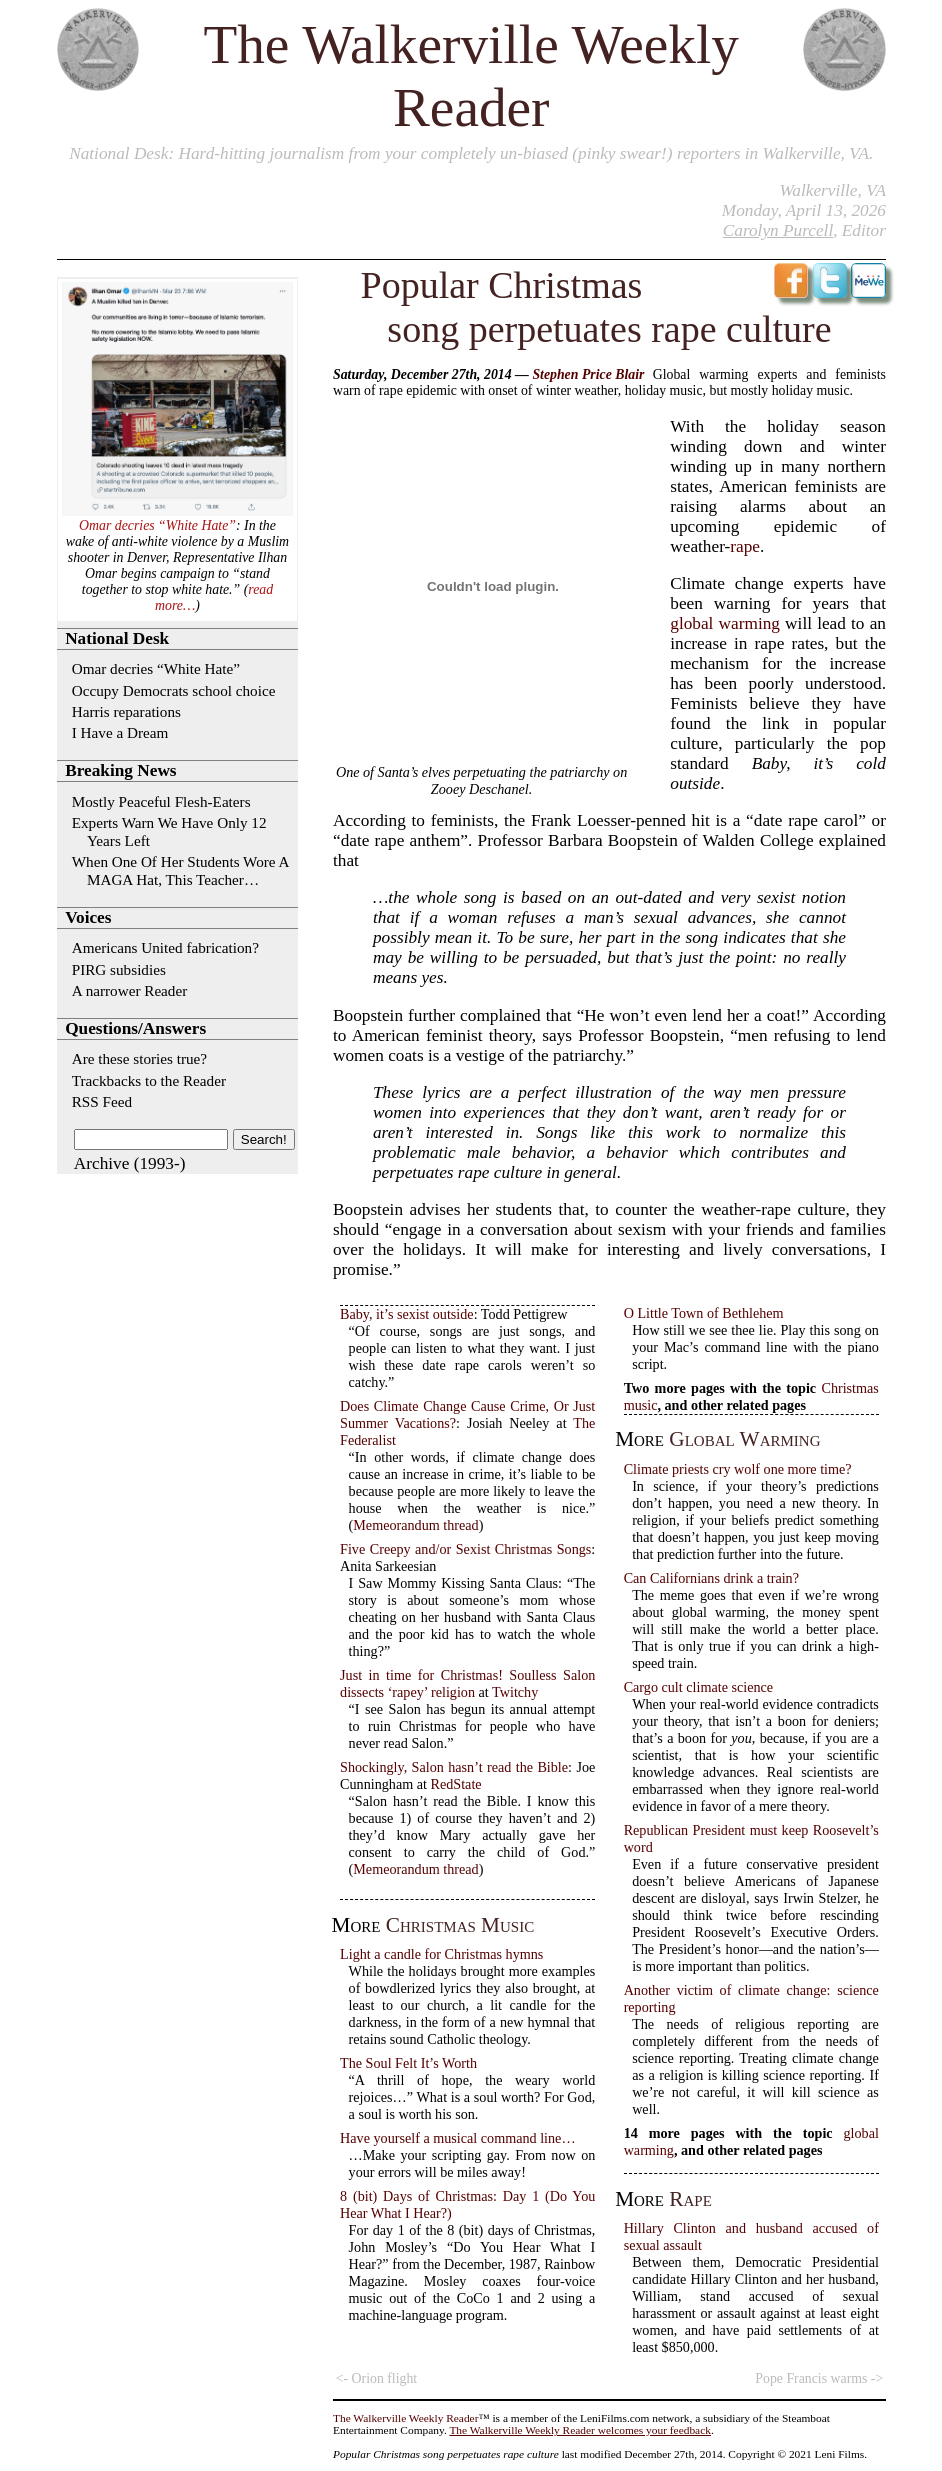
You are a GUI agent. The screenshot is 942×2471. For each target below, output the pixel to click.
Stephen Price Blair (588, 374)
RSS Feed (102, 1101)
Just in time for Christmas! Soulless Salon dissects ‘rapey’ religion (467, 1683)
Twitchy (515, 1692)
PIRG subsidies (119, 969)
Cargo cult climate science (699, 1687)
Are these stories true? (139, 1058)
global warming (725, 623)
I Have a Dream (120, 732)
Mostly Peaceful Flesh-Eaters (161, 801)
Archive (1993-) (130, 1163)
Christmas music (460, 1925)
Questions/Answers (135, 1028)
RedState (456, 1784)
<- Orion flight (376, 2378)
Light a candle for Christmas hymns (441, 1954)
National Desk (118, 153)
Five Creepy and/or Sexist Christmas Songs (465, 1549)
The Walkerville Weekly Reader (405, 2418)
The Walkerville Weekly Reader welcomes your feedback (580, 2430)
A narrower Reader (130, 990)
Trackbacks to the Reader (149, 1080)
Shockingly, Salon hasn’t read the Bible (454, 1767)
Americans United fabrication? (165, 947)
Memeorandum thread (415, 1525)
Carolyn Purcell (778, 230)
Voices (88, 917)
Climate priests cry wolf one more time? (738, 1469)
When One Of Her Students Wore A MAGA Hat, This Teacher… (180, 870)
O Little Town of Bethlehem (704, 1313)
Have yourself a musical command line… (457, 2138)
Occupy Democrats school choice (174, 690)
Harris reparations (126, 711)
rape (745, 546)
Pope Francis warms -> (819, 2378)
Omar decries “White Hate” (157, 525)
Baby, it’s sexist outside (407, 1314)
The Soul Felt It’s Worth (408, 2063)
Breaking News (120, 770)
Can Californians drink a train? (711, 1578)
